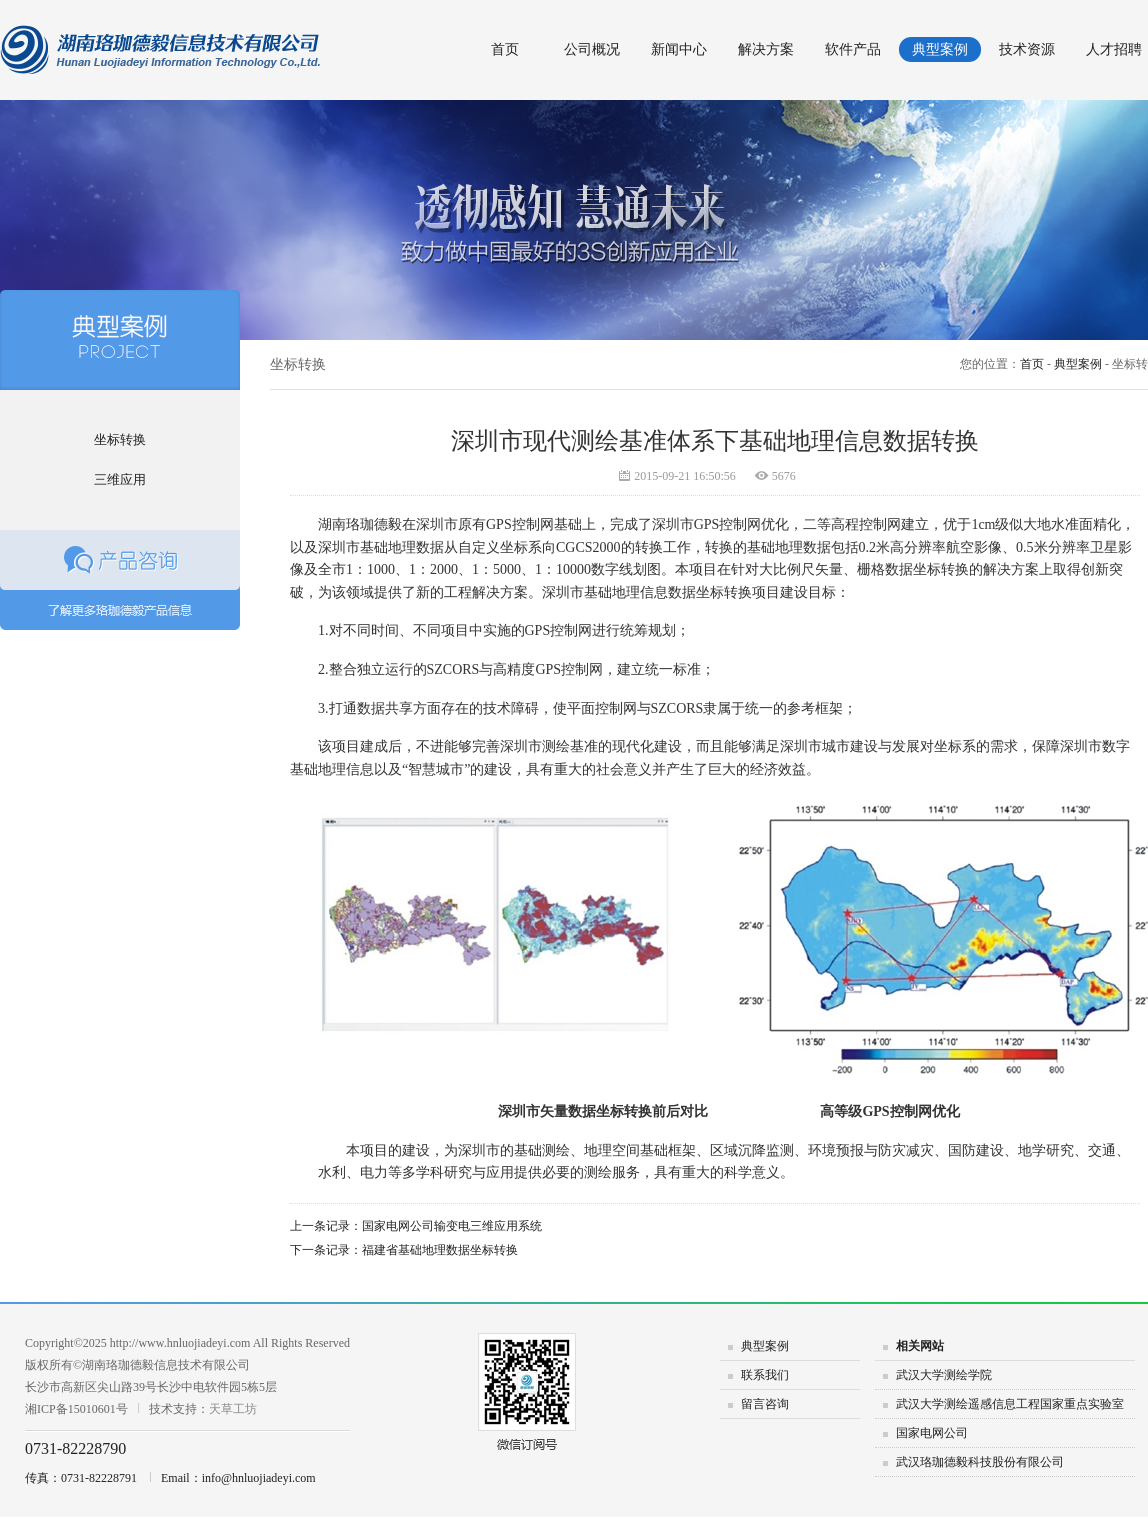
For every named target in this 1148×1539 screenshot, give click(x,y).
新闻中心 (679, 49)
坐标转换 (120, 439)
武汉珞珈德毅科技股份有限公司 (980, 1462)
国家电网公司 (932, 1433)
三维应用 (120, 479)
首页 (505, 49)
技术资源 (1027, 49)
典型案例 (940, 49)
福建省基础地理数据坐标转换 (440, 1250)
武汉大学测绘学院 (944, 1375)
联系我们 (765, 1375)
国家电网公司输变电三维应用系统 (452, 1226)
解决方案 (766, 49)
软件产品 (853, 49)
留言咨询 (765, 1404)
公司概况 (592, 49)
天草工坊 (233, 1409)
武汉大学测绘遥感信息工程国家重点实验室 (1010, 1404)
